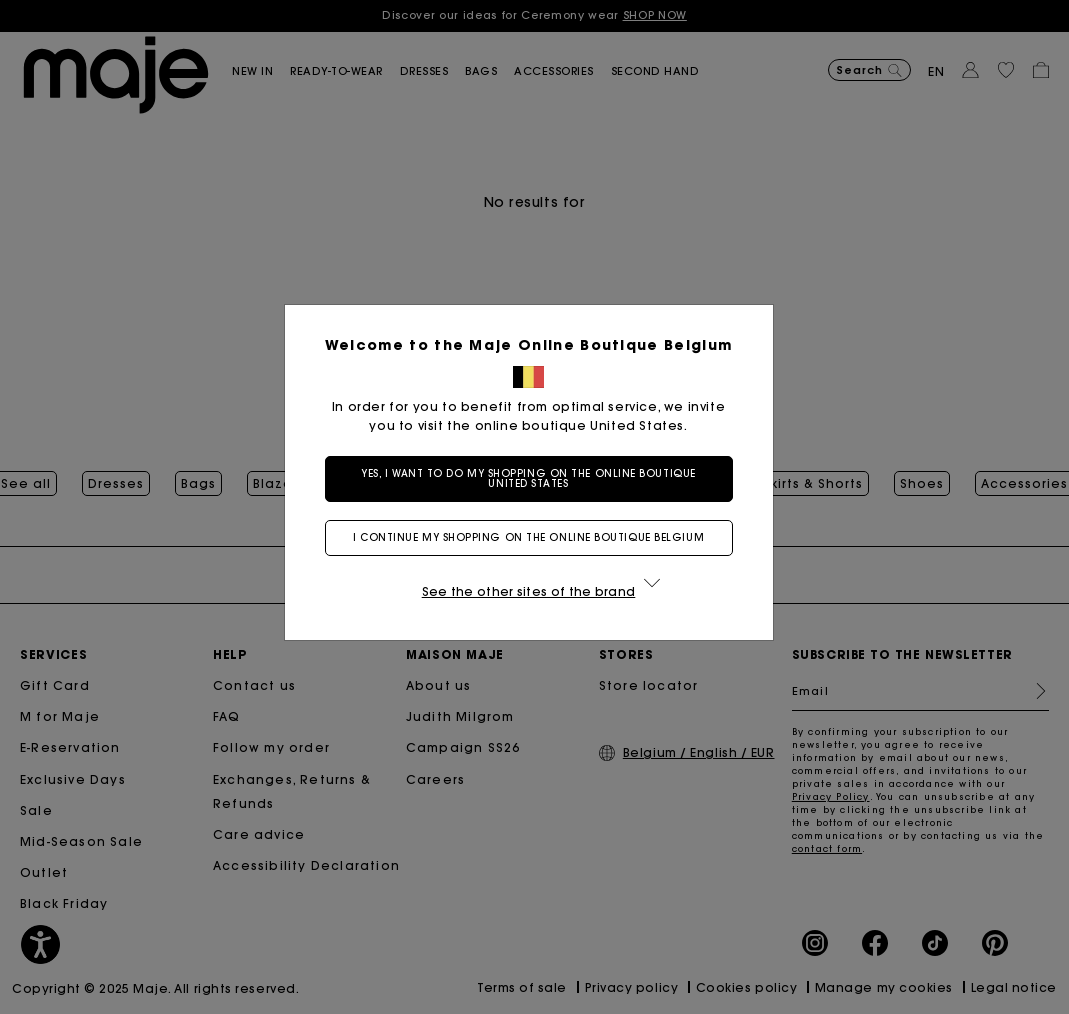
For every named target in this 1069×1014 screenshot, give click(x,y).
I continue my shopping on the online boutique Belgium (534, 537)
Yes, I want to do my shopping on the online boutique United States (534, 478)
